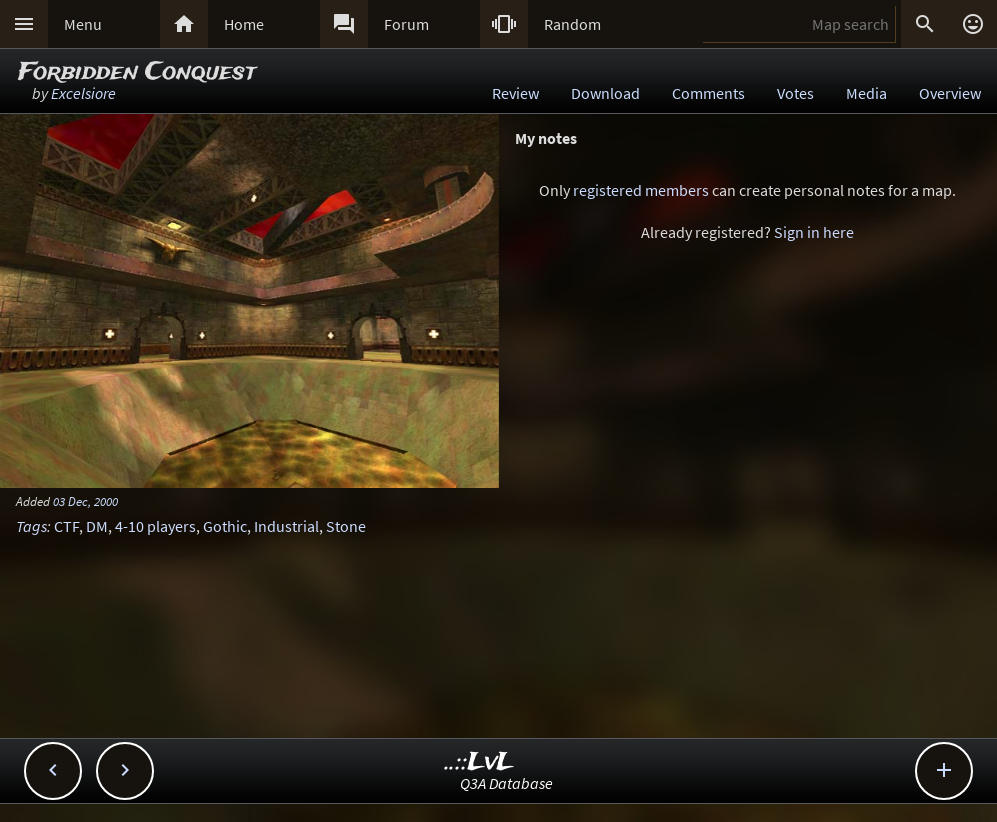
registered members (641, 190)
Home (244, 24)
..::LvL (479, 762)
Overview (950, 93)
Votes (795, 93)
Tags (31, 526)
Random (572, 24)
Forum (406, 24)
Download (605, 93)
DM (97, 526)
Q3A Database (506, 783)
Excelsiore (83, 93)
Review (515, 93)
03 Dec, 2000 (85, 501)
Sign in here (814, 232)
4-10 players (155, 526)
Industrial (286, 526)
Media (866, 93)
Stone (346, 526)
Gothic (225, 526)
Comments (708, 93)
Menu (83, 24)
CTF (66, 526)
